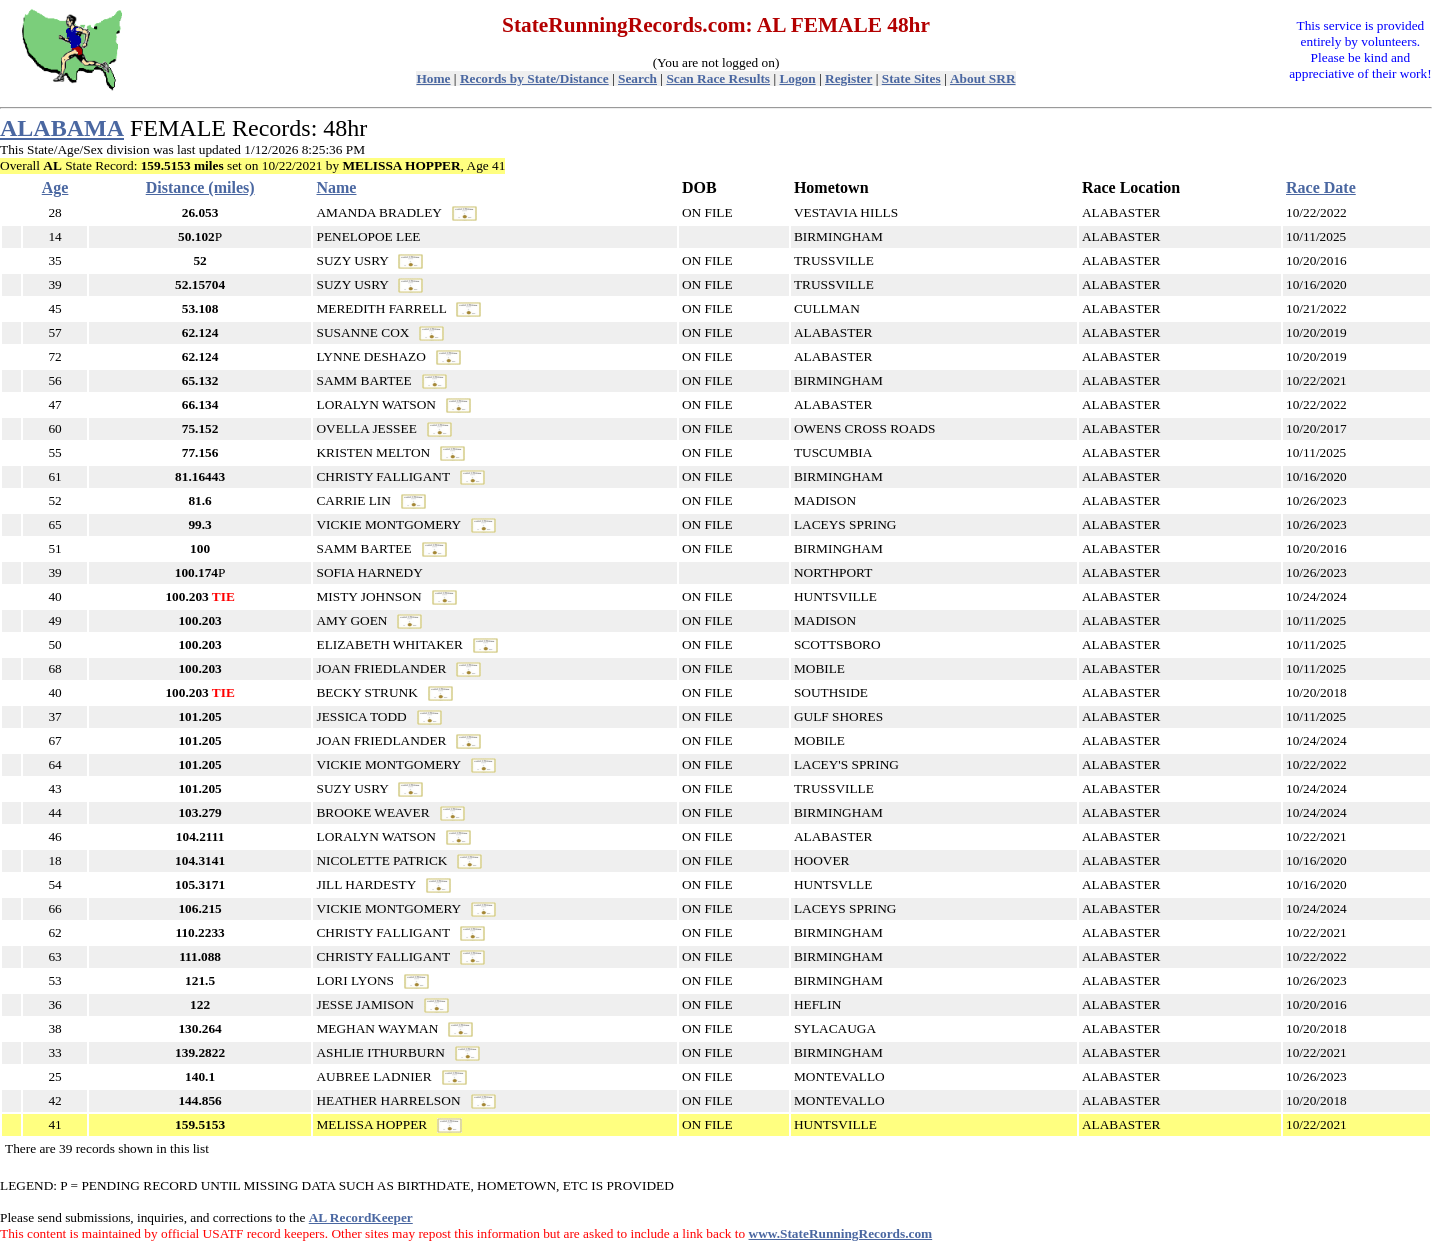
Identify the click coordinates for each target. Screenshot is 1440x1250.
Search (637, 78)
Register (848, 78)
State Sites (911, 78)
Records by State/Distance (534, 78)
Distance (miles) (200, 187)
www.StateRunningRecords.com (841, 1233)
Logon (797, 78)
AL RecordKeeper (361, 1217)
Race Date (1321, 187)
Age (55, 187)
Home (433, 78)
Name (336, 187)
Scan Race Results (718, 78)
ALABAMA (62, 128)
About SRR (983, 78)
